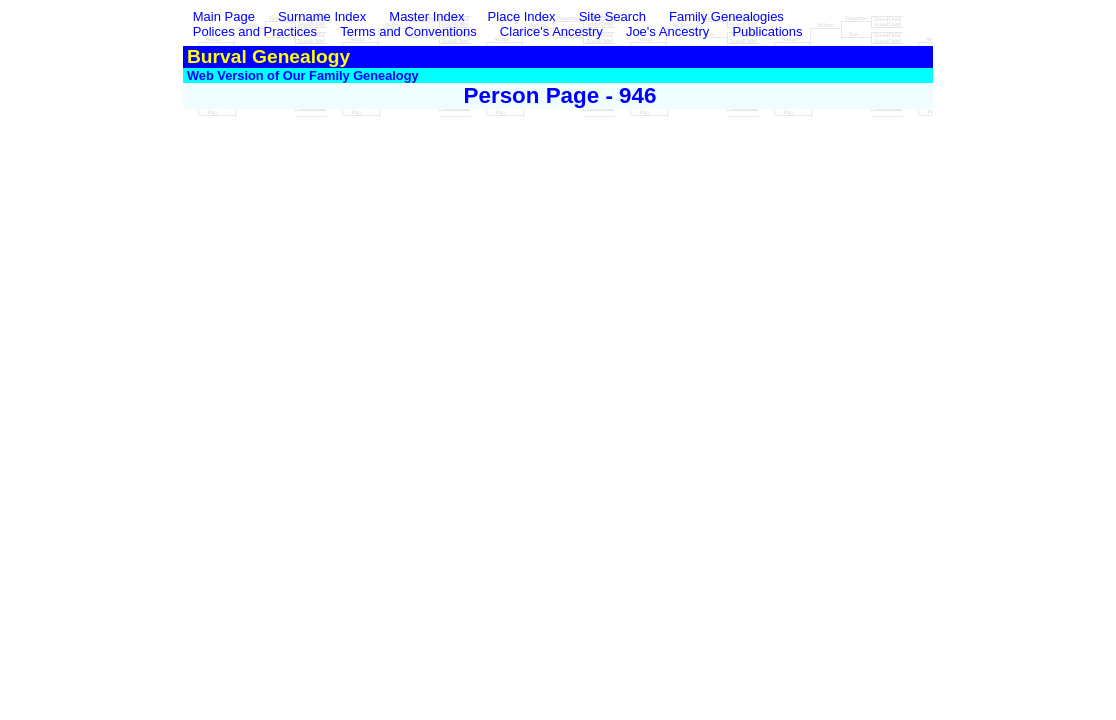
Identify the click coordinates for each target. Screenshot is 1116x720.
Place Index (522, 16)
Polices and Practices (255, 31)
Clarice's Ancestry (551, 31)
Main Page (226, 16)
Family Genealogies (726, 16)
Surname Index (322, 16)
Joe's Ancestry (667, 31)
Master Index (426, 16)
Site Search (612, 16)
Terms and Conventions (408, 31)
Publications (767, 31)
